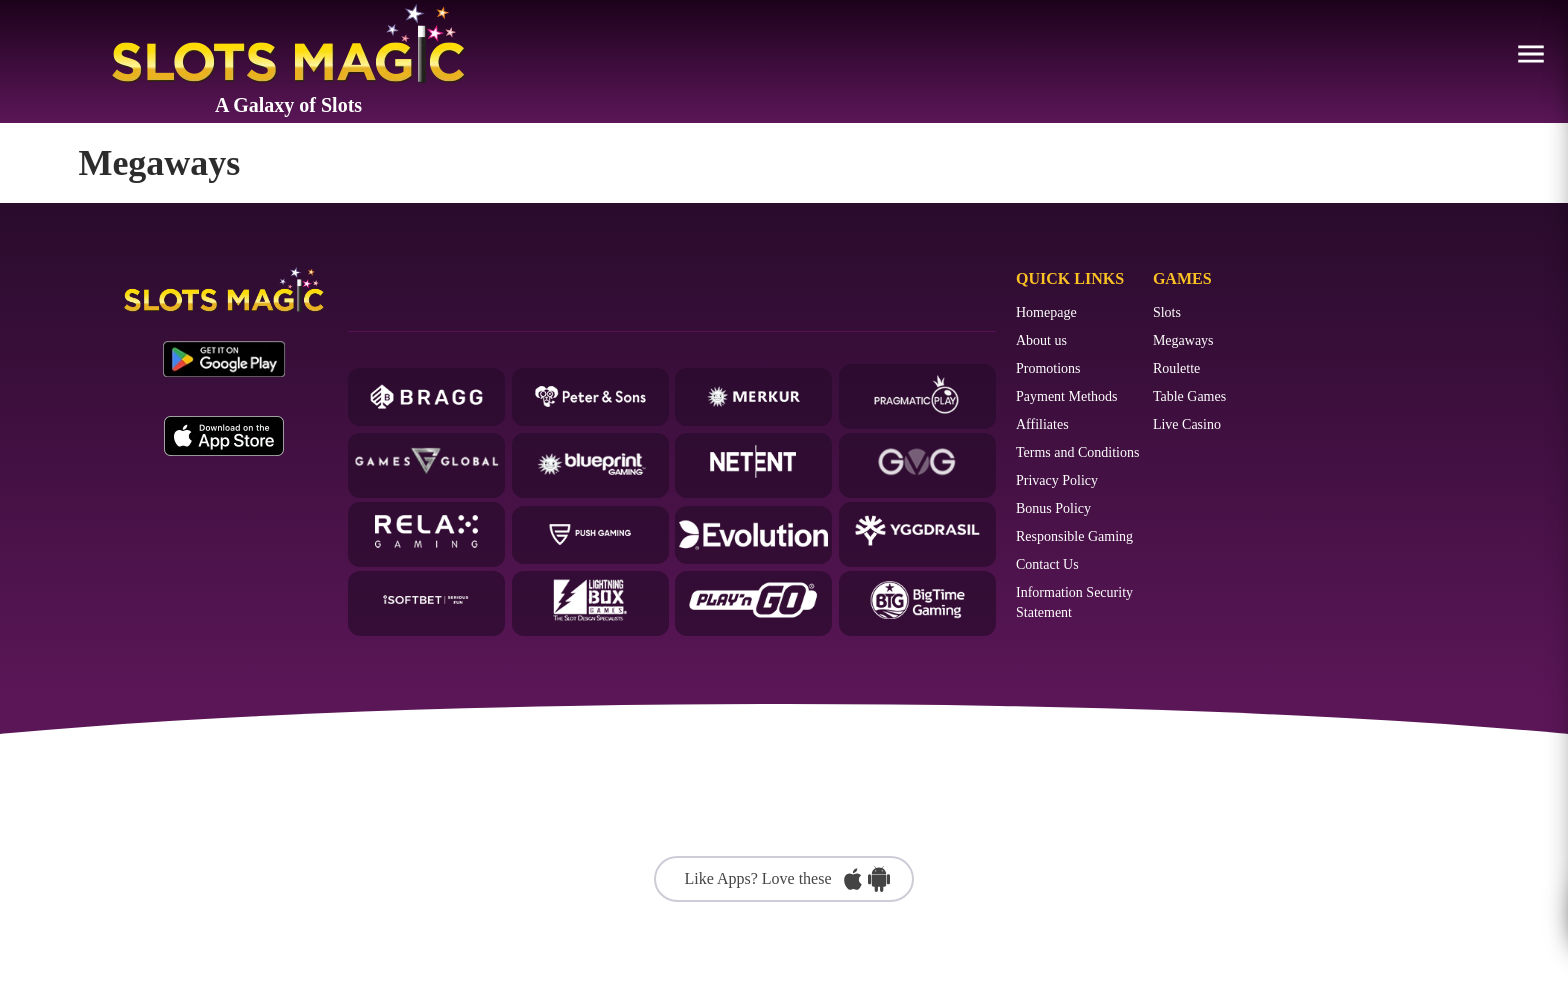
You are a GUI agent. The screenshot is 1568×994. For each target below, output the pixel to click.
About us (1041, 340)
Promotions (1048, 368)
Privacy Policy (1057, 480)
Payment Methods (1067, 396)
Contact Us (1047, 564)
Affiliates (1042, 424)
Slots (1167, 312)
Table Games (1189, 396)
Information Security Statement (1074, 602)
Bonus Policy (1053, 508)
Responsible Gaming (1074, 536)
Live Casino (1187, 424)
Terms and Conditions (1077, 452)
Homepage (1046, 312)
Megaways (1183, 340)
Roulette (1176, 368)
